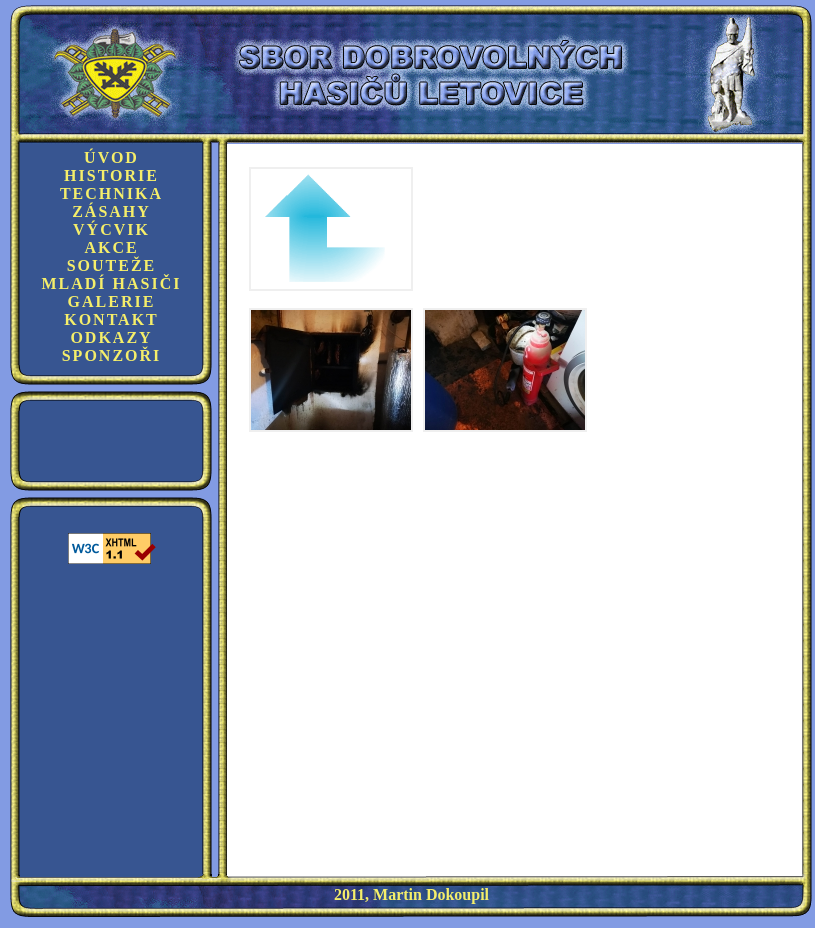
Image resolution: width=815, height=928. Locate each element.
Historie (111, 175)
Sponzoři (112, 355)
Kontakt (111, 319)
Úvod (111, 157)
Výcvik (111, 229)
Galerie (112, 301)
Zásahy (111, 211)
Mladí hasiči (111, 283)
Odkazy (111, 337)
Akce (111, 247)
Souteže (112, 265)
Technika (111, 193)
